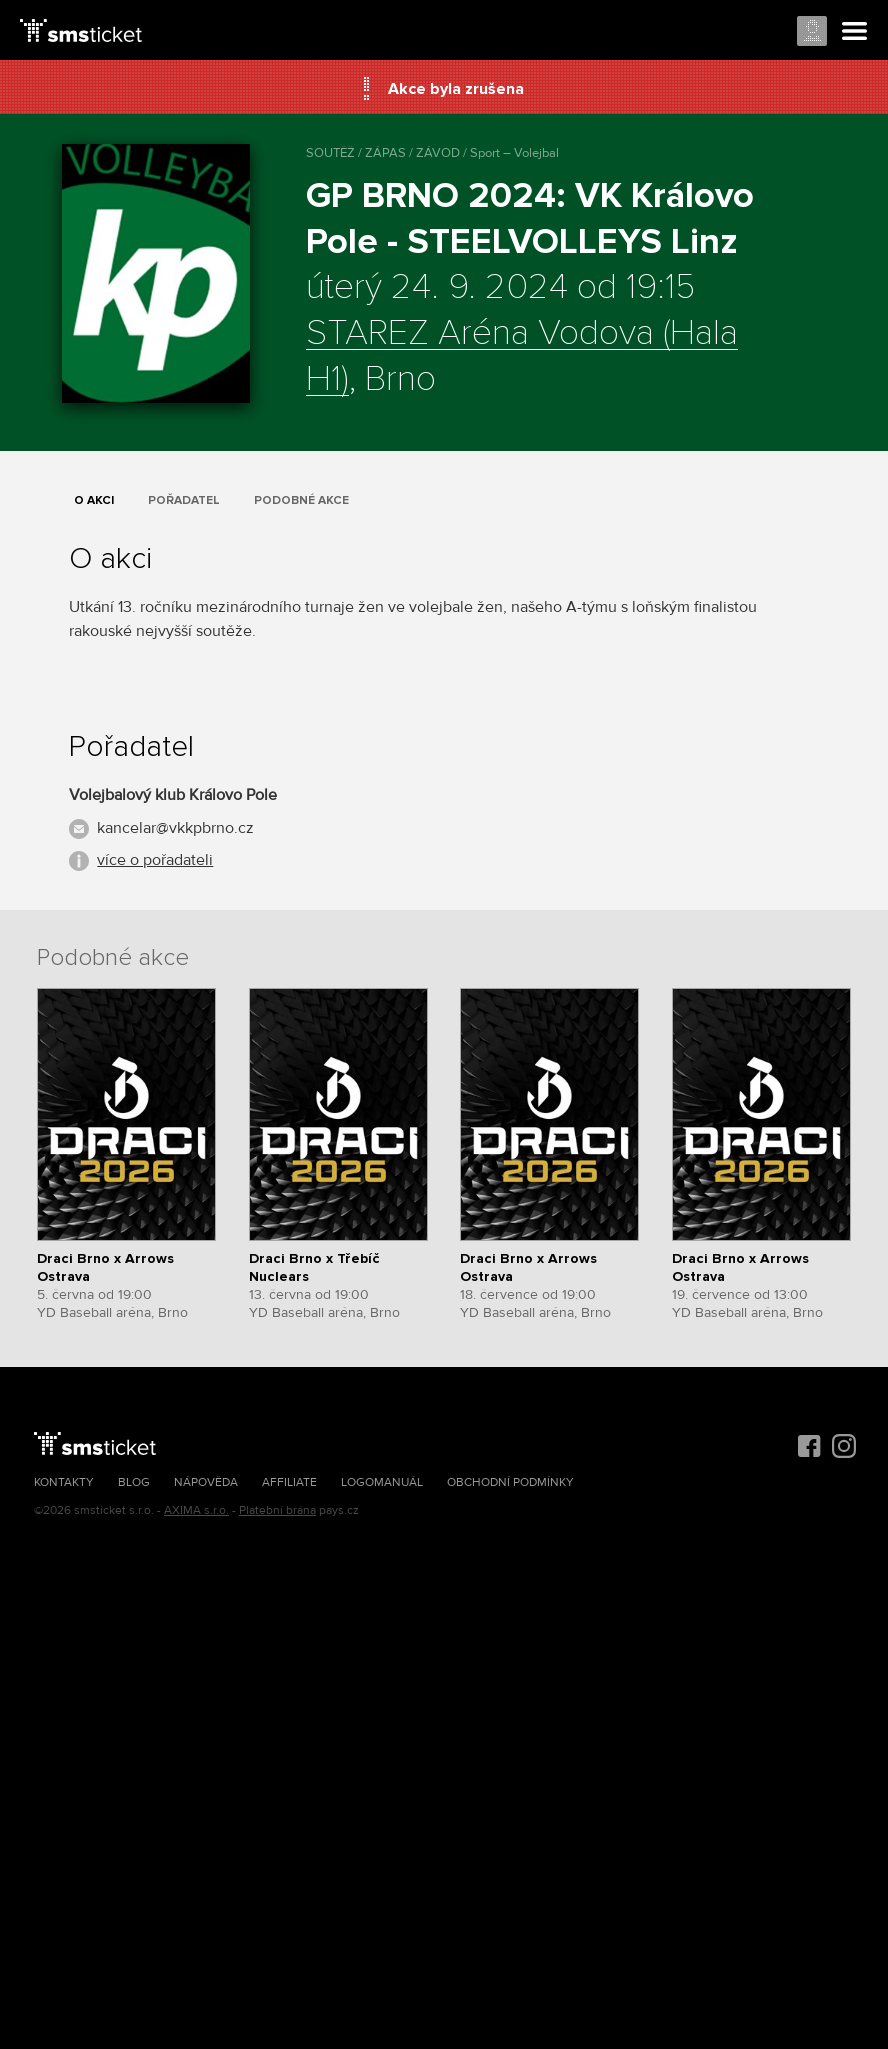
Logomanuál (382, 1482)
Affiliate (289, 1482)
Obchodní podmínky (510, 1482)
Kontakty (64, 1482)
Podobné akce (301, 500)
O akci (94, 500)
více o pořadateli (155, 860)
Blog (134, 1482)
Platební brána (277, 1510)
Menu (855, 32)
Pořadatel (184, 500)
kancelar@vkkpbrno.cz (175, 828)
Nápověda (206, 1482)
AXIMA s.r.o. (196, 1510)
